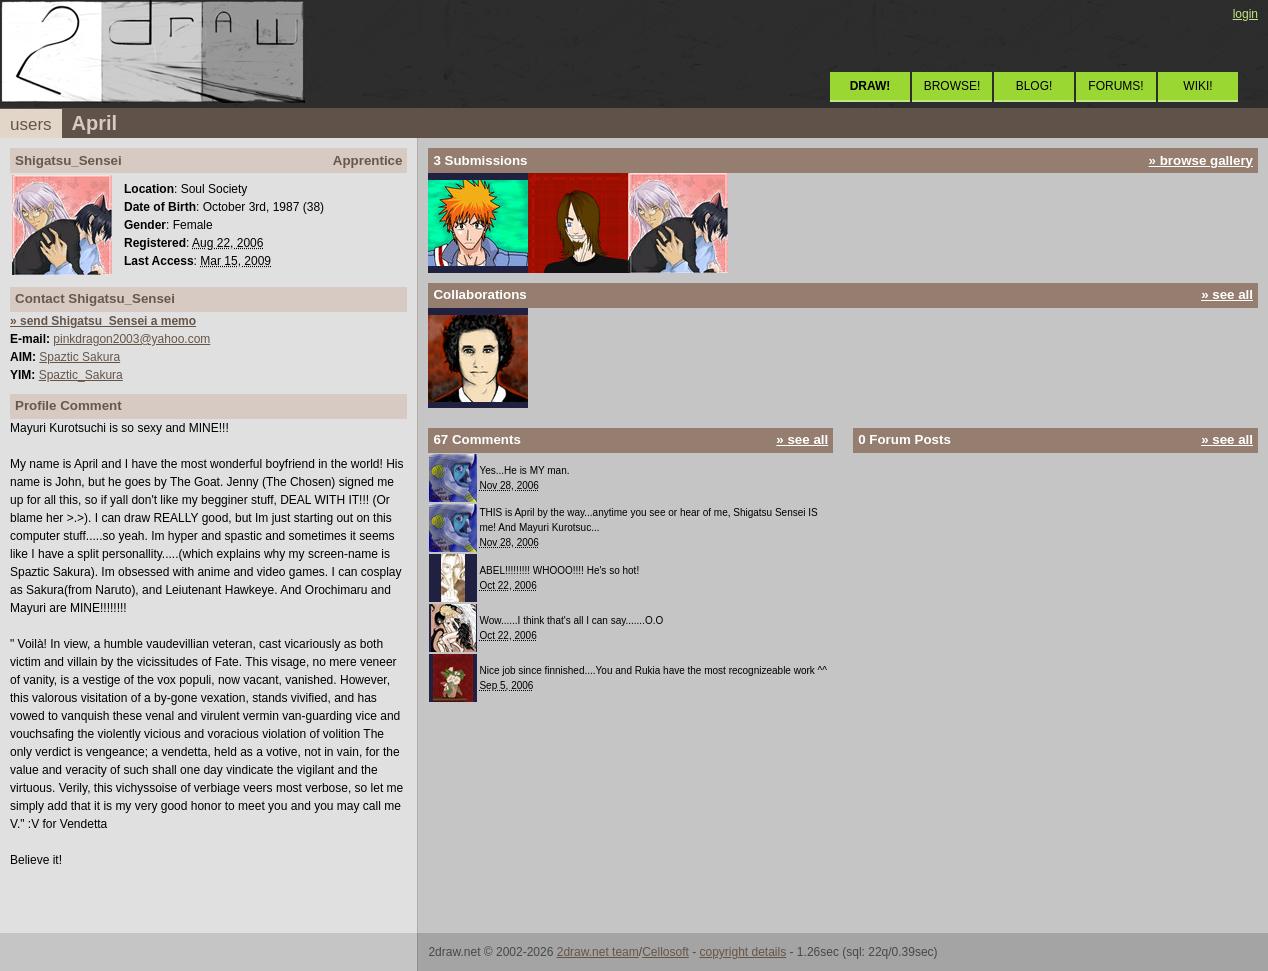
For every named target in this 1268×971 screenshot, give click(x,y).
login (1245, 14)
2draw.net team (598, 952)
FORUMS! (1115, 86)
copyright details (742, 952)
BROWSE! (952, 86)
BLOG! (1034, 86)
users (31, 124)
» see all (1227, 294)
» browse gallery (1201, 160)
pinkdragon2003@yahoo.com (131, 339)
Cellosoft (665, 952)
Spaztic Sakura (79, 357)
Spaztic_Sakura (81, 375)
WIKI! (1197, 86)
